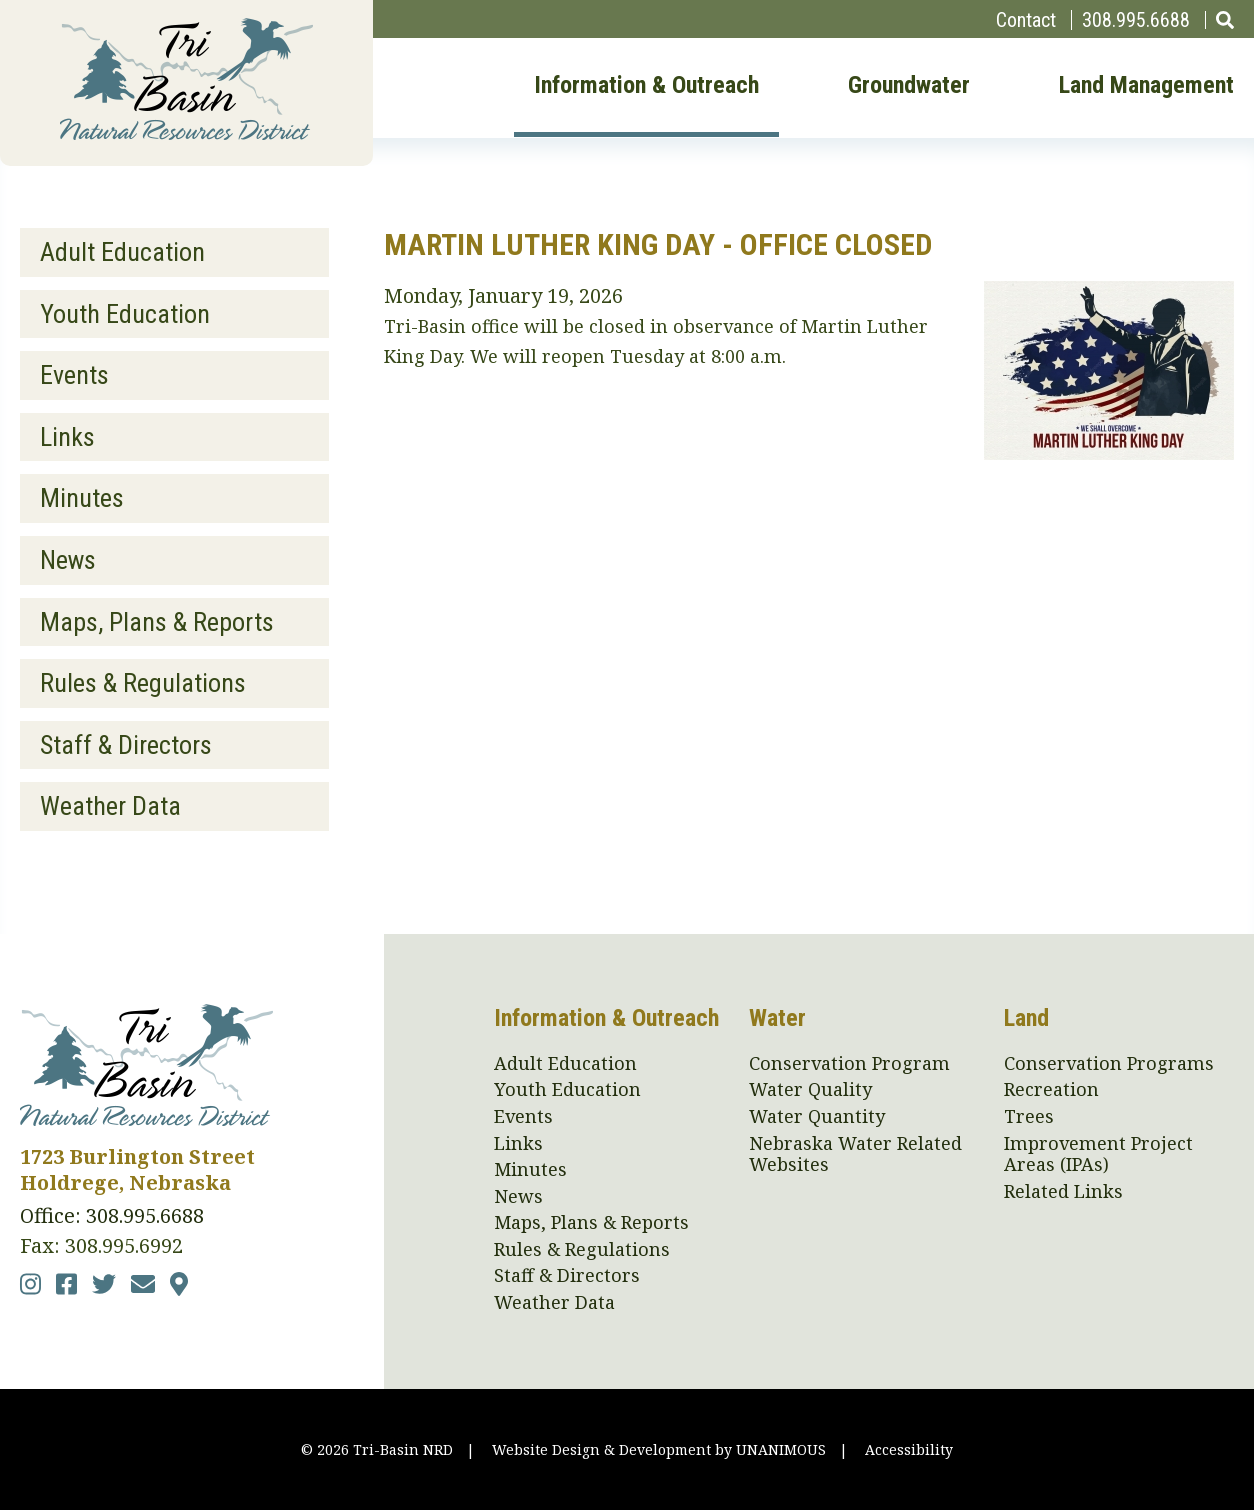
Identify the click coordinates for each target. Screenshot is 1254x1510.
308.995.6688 (1136, 20)
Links (67, 437)
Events (74, 375)
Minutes (82, 498)
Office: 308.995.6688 (112, 1215)
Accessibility (909, 1449)
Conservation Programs (1109, 1064)
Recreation (1051, 1090)
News (68, 560)
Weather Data (110, 806)
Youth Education (125, 314)
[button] (1109, 452)
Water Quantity (817, 1117)
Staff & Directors (126, 745)
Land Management (1146, 86)
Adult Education (122, 252)
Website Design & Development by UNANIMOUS (659, 1449)
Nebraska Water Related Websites (855, 1154)
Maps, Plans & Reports (157, 622)
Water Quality (810, 1090)
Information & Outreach (646, 86)
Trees (1029, 1117)
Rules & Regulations (143, 683)
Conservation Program (849, 1064)
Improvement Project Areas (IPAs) (1098, 1154)
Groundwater (909, 86)
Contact (1026, 20)
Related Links (1063, 1192)
